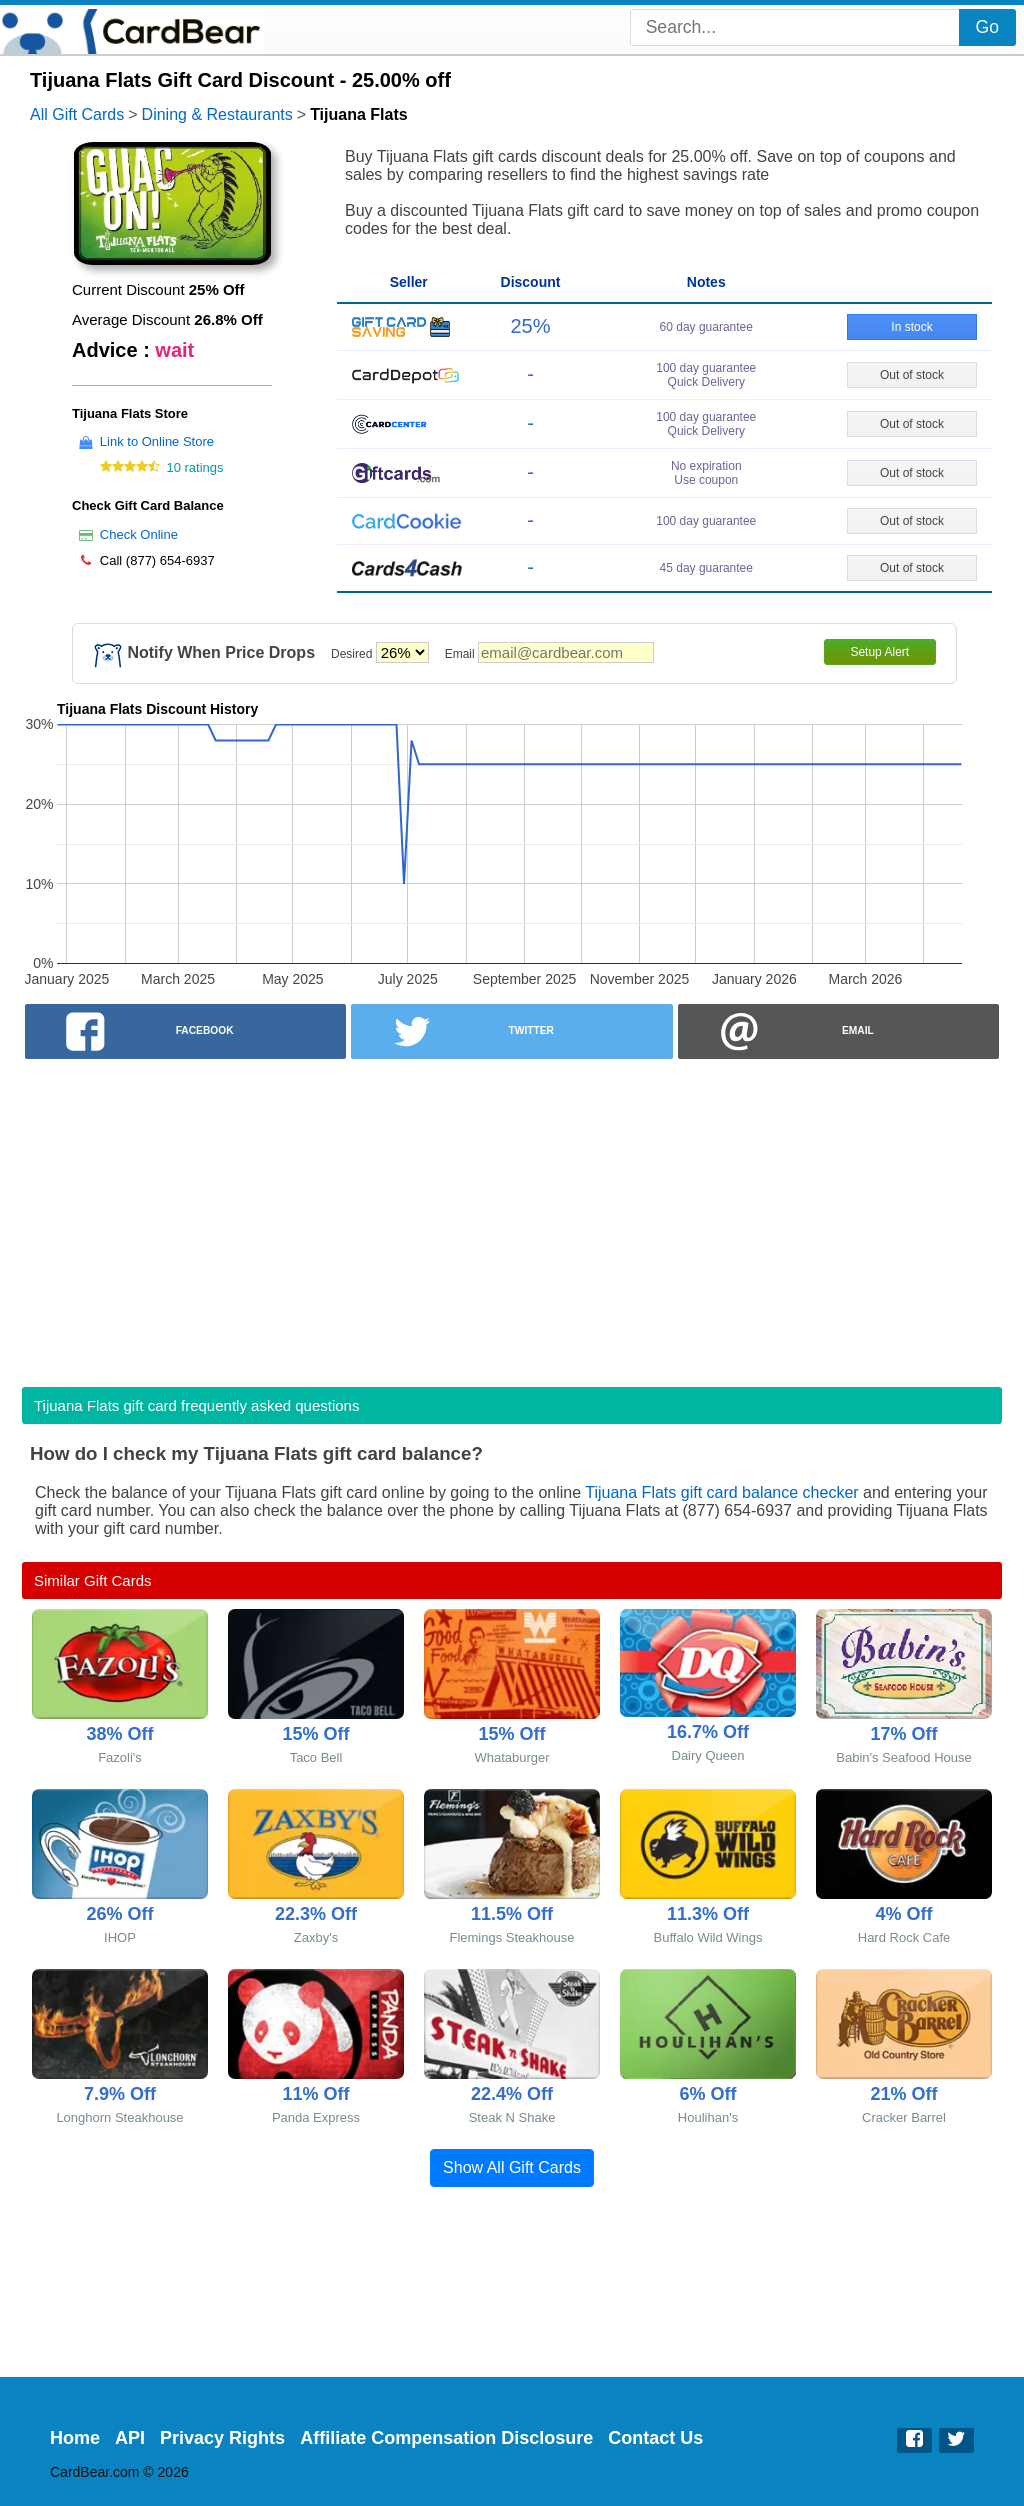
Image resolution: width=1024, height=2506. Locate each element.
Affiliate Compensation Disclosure (446, 2438)
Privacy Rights (222, 2438)
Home (75, 2438)
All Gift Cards (77, 114)
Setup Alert (879, 652)
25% (530, 326)
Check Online (139, 534)
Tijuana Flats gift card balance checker (721, 1492)
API (130, 2438)
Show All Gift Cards (512, 2167)
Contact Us (655, 2438)
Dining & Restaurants (217, 114)
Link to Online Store (157, 441)
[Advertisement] (512, 1217)
